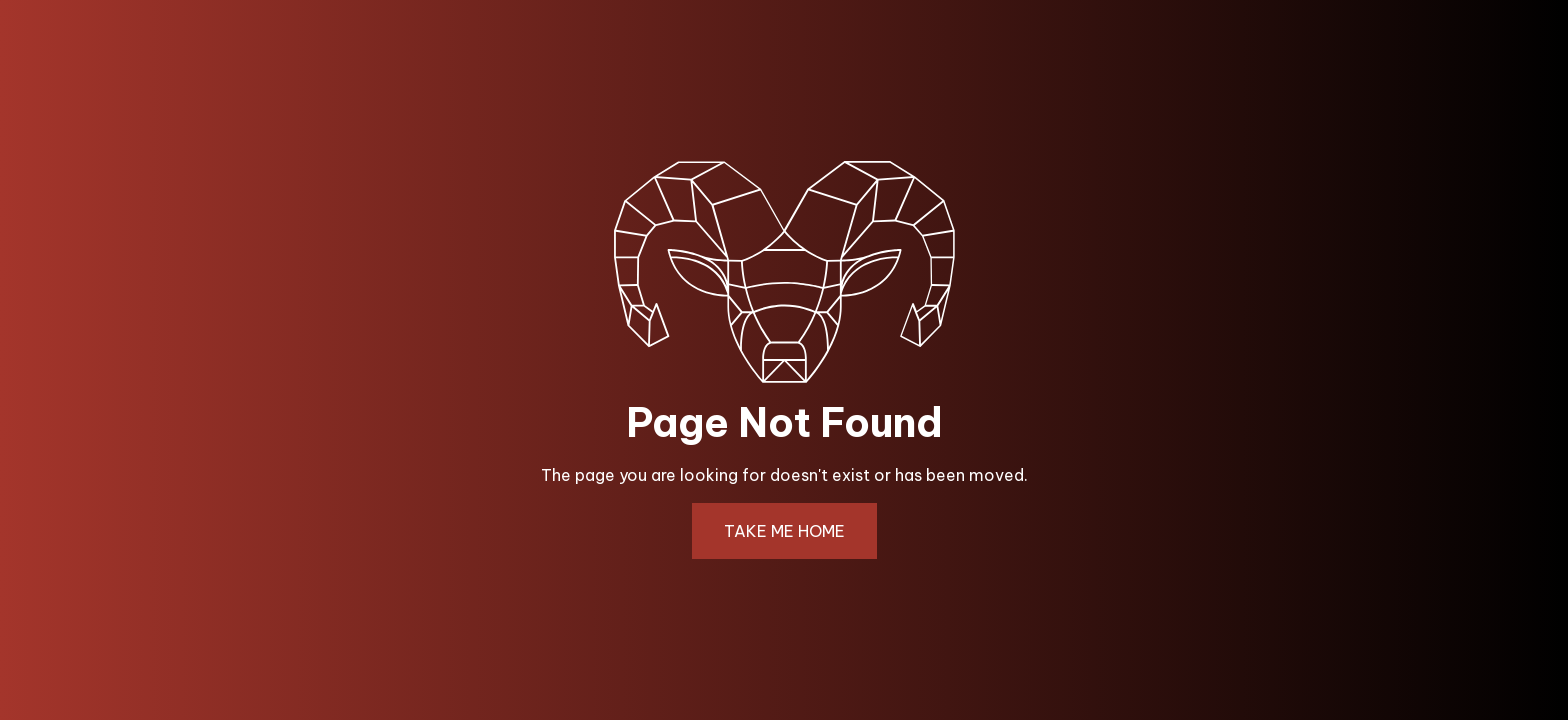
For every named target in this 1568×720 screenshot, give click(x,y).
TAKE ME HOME (784, 531)
